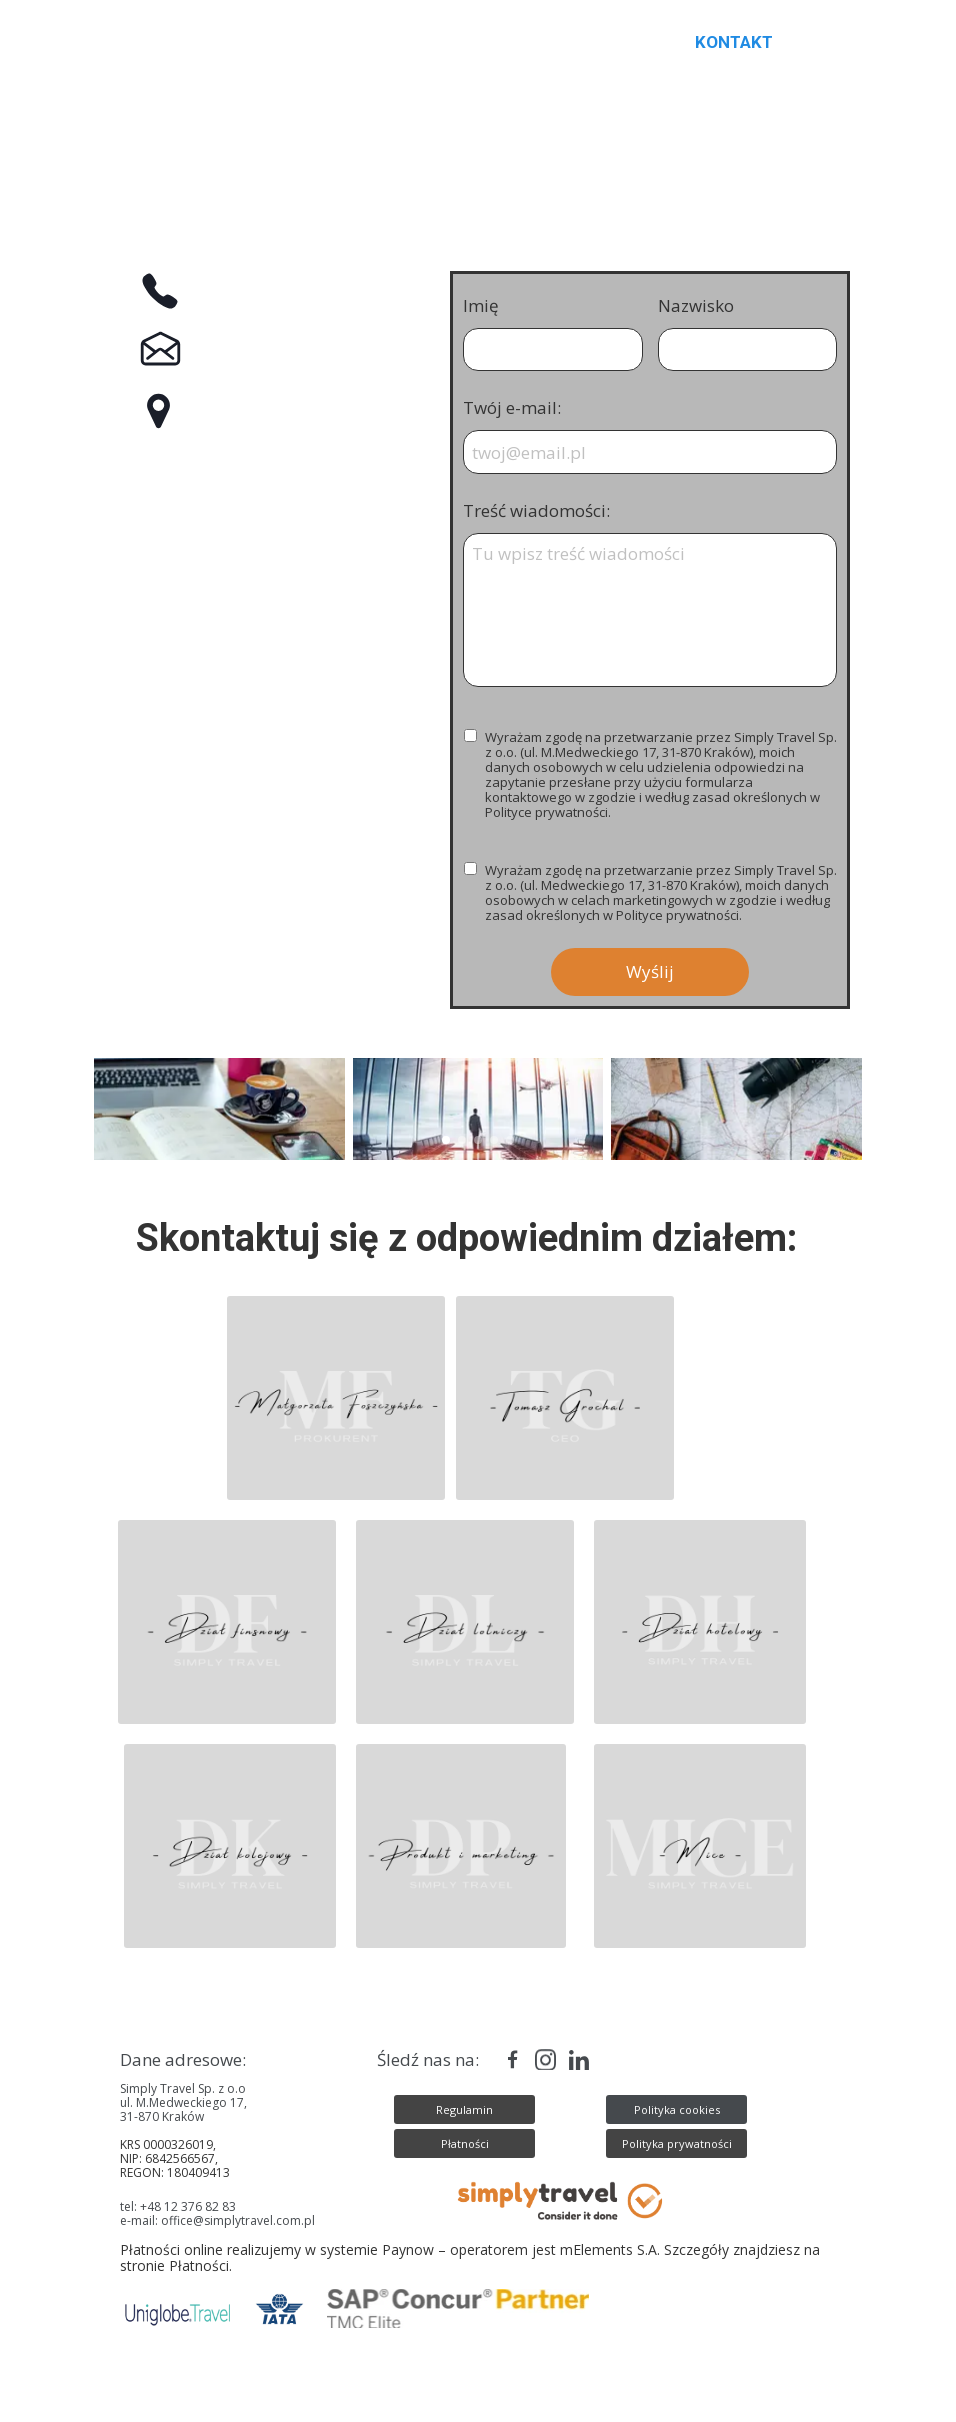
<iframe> (268, 774)
